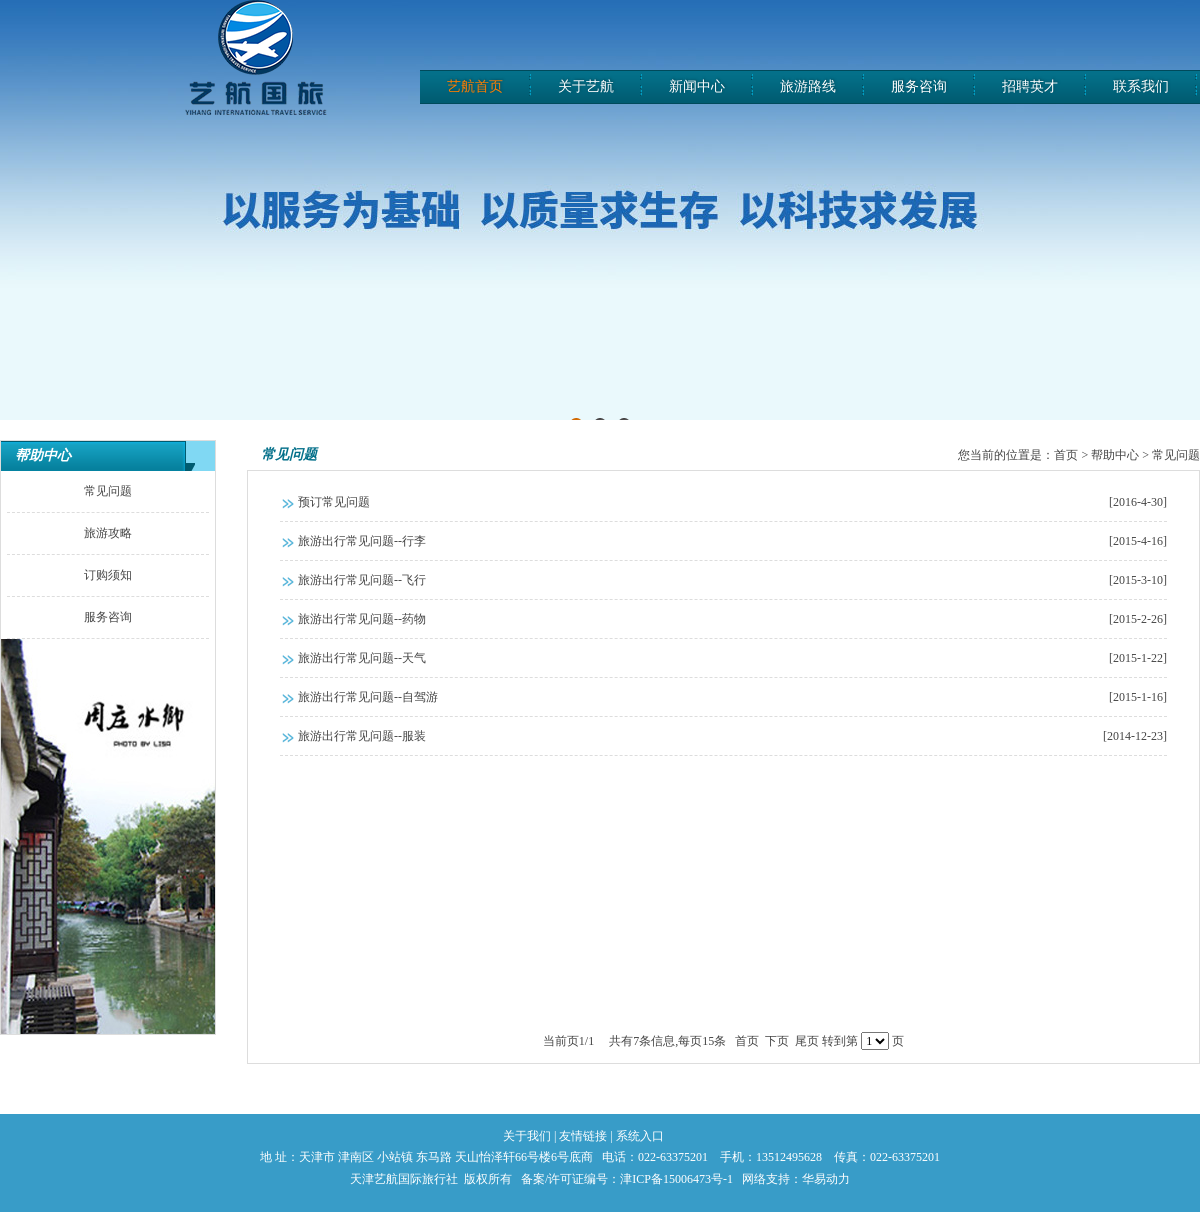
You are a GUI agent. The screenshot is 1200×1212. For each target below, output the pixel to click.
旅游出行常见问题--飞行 (732, 580)
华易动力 (826, 1179)
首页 (1066, 455)
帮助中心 (43, 455)
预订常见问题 (732, 502)
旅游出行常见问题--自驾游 (732, 697)
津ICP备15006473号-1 (676, 1179)
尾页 (807, 1041)
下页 (777, 1041)
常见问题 (289, 454)
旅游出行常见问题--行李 (732, 541)
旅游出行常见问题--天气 (732, 658)
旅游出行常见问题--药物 (732, 619)
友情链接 (583, 1136)
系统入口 (640, 1136)
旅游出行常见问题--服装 (732, 736)
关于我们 (527, 1136)
